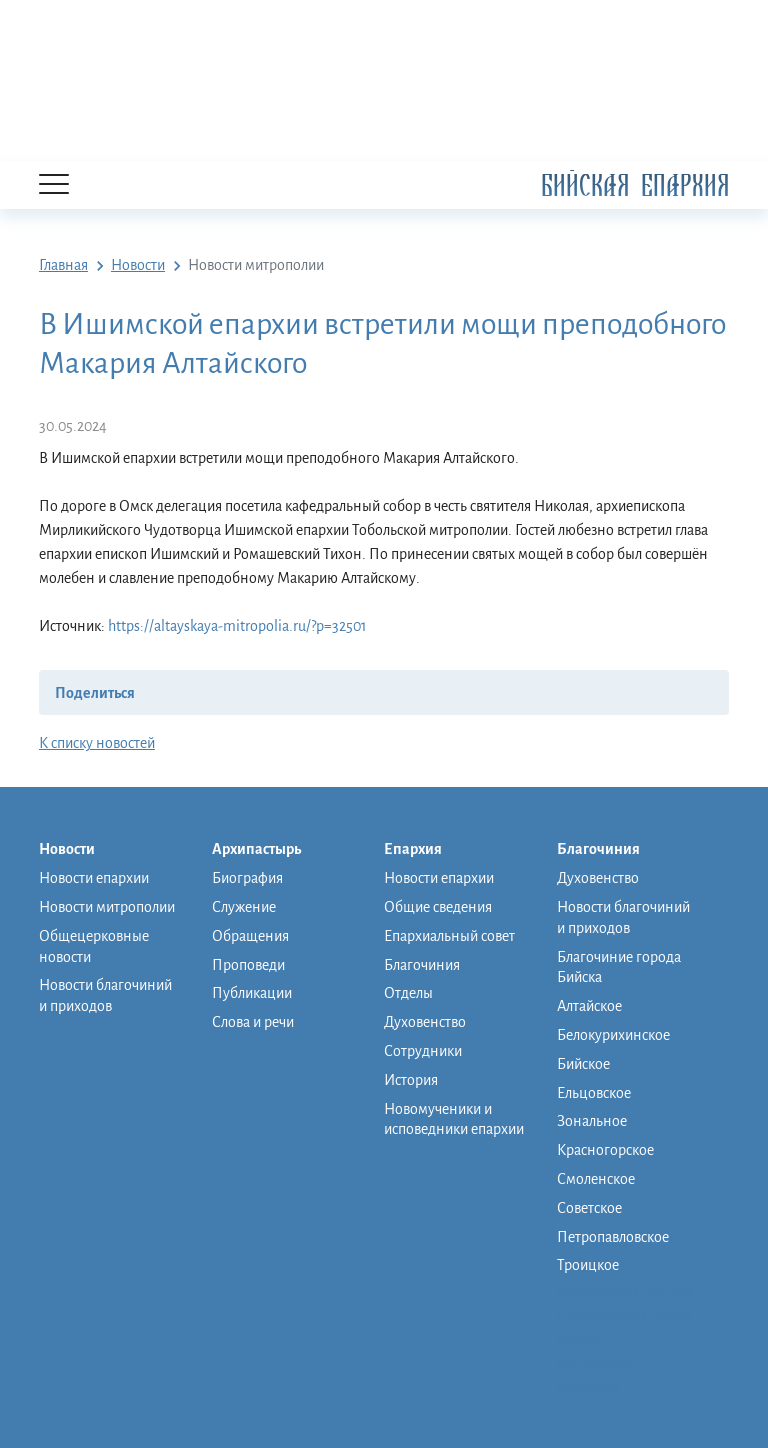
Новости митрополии (107, 907)
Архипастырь (266, 850)
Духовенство (425, 1022)
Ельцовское (594, 1093)
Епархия (423, 850)
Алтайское (589, 1006)
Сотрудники (423, 1051)
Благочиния (422, 965)
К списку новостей (97, 743)
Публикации (252, 993)
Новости (77, 850)
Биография (247, 878)
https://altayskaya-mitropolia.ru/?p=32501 (237, 626)
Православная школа (624, 1316)
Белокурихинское (613, 1035)
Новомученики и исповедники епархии (454, 1119)
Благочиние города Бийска (619, 967)
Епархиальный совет (449, 936)
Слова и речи (253, 1022)
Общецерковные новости (94, 946)
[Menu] (54, 185)
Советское (589, 1208)
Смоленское (596, 1179)
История (411, 1080)
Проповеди (248, 965)
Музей (577, 1340)
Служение (244, 907)
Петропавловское (613, 1237)
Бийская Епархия (635, 185)
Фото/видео (595, 1364)
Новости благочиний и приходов (105, 995)
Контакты (588, 1388)
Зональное (592, 1121)
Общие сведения (438, 907)
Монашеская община (625, 1292)
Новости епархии (94, 878)
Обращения (250, 936)
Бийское (583, 1064)
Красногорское (605, 1150)
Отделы (408, 993)
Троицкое (588, 1265)
